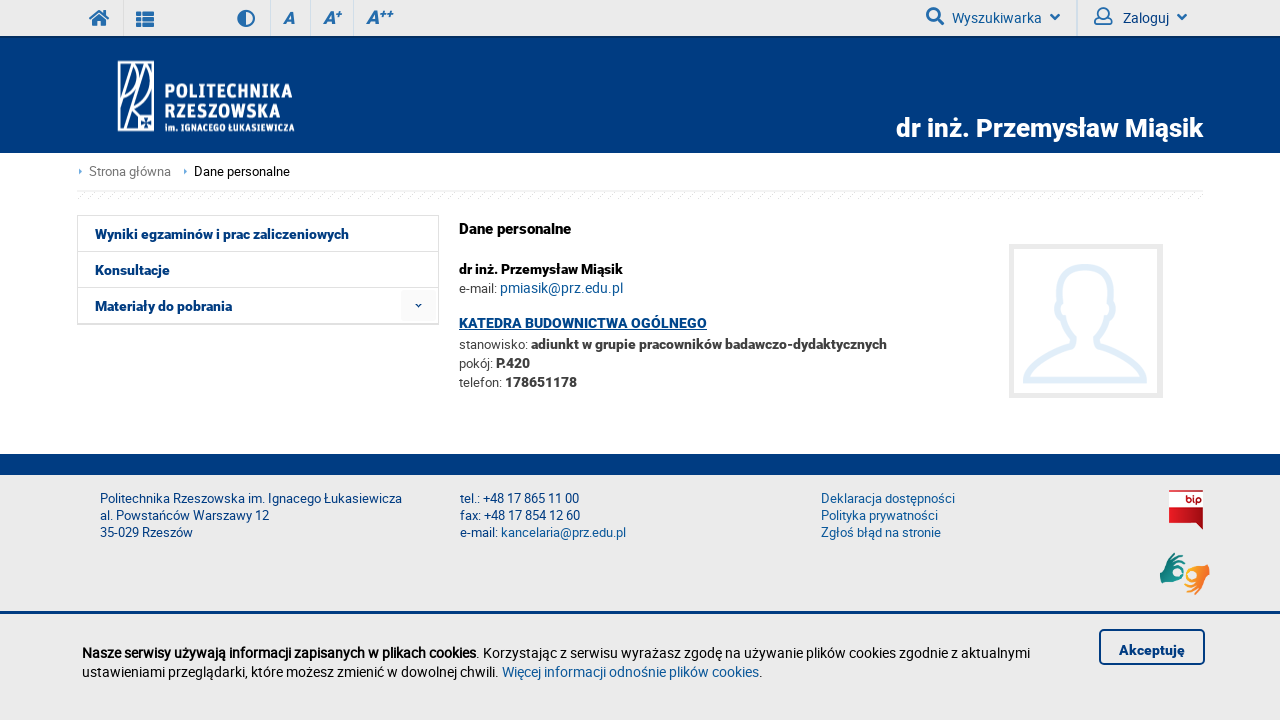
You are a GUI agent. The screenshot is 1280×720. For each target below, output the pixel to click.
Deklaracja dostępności (888, 498)
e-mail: (478, 288)
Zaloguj (1140, 17)
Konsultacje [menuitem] (132, 270)
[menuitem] (418, 305)
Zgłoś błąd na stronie (881, 532)
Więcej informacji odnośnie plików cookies (630, 671)
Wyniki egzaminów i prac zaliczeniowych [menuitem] (222, 234)
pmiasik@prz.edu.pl (561, 287)
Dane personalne (242, 171)
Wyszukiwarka (993, 17)
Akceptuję (1152, 650)
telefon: (480, 382)
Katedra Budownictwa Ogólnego (583, 323)
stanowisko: (493, 344)
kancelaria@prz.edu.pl (563, 532)
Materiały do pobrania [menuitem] (163, 306)
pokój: (477, 363)
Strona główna (130, 171)
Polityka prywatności (879, 515)
